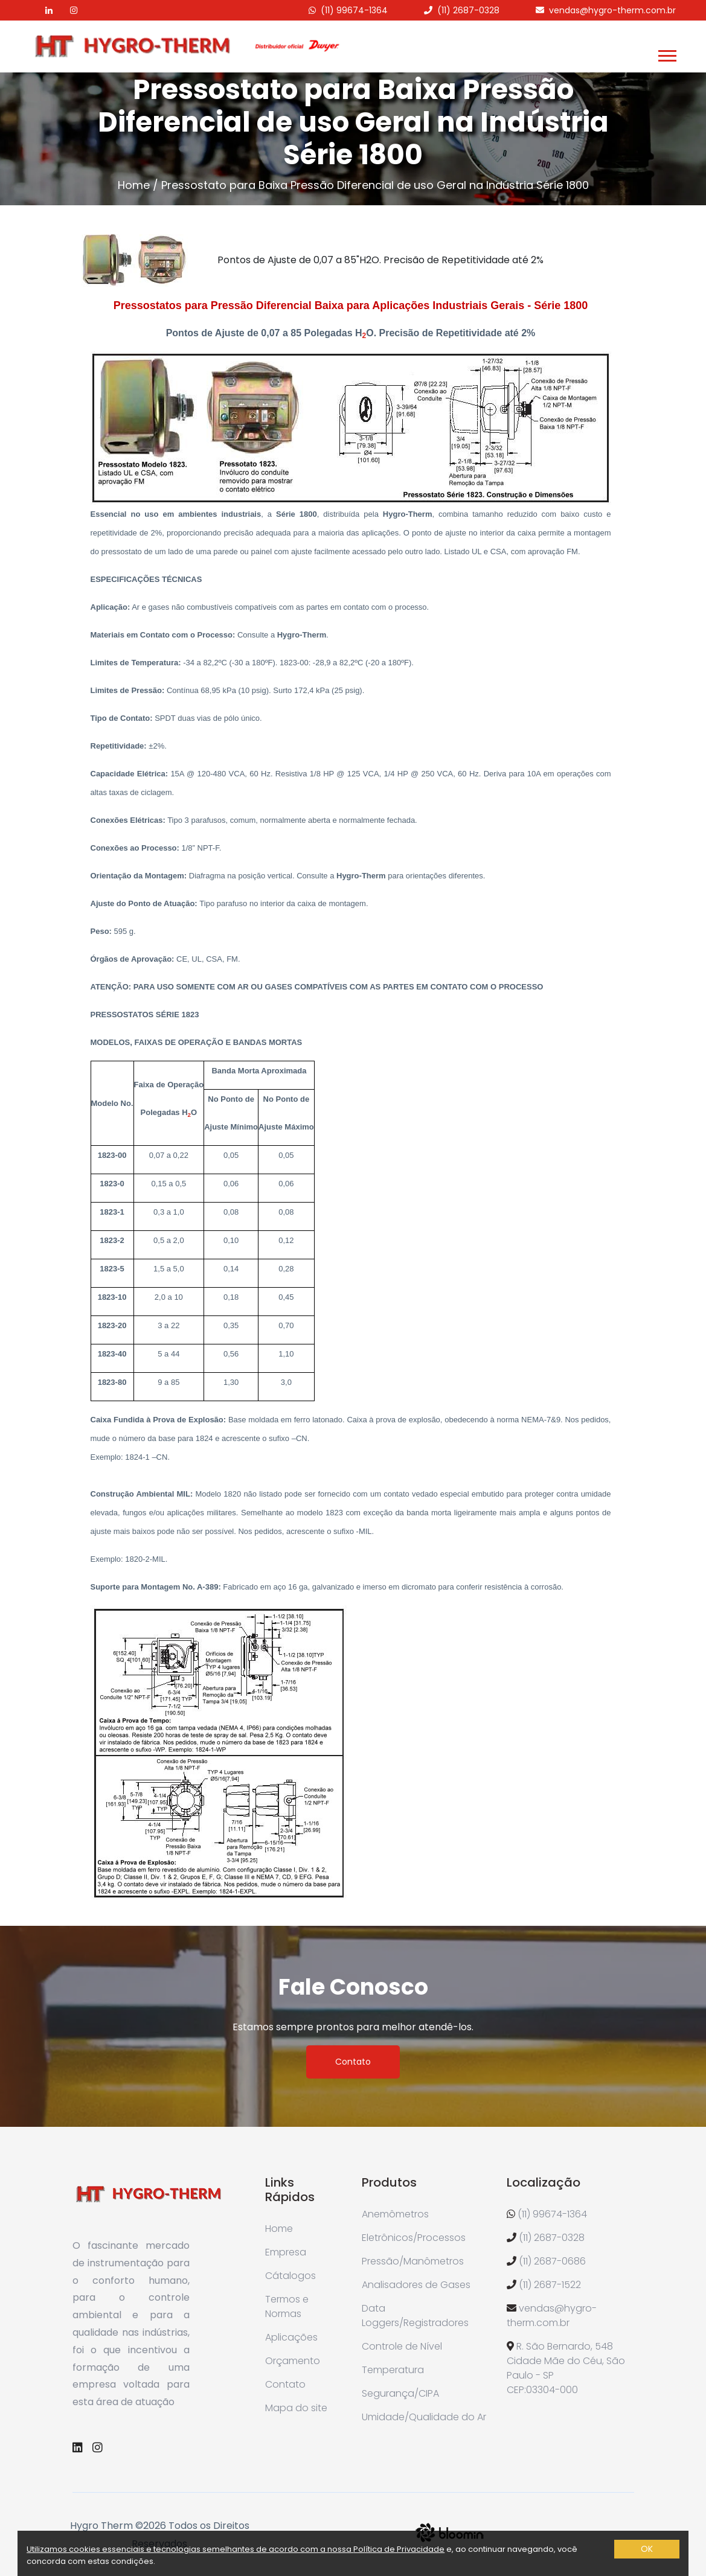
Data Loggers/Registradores (415, 2315)
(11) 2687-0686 (552, 2261)
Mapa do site (296, 2408)
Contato (353, 2062)
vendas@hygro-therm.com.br (612, 10)
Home (134, 185)
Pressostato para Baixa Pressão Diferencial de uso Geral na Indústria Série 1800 (375, 185)
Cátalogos (290, 2276)
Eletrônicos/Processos (414, 2238)
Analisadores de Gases (416, 2285)
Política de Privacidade (398, 2549)
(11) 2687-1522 (550, 2285)
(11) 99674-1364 (354, 10)
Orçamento (292, 2361)
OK (647, 2549)
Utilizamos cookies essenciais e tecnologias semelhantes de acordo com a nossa (190, 2549)
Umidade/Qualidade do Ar (424, 2417)
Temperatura (393, 2370)
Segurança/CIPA (400, 2393)
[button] (666, 53)
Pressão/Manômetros (413, 2261)
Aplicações (291, 2337)
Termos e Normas (287, 2306)
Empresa (285, 2252)
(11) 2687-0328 (468, 10)
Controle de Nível (402, 2346)
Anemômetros (395, 2214)
